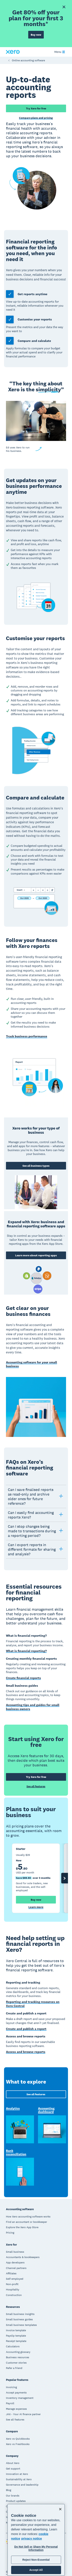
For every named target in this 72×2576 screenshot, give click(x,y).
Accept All (36, 2569)
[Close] (60, 2509)
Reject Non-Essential (36, 2559)
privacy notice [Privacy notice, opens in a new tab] (31, 2538)
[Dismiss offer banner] (64, 7)
